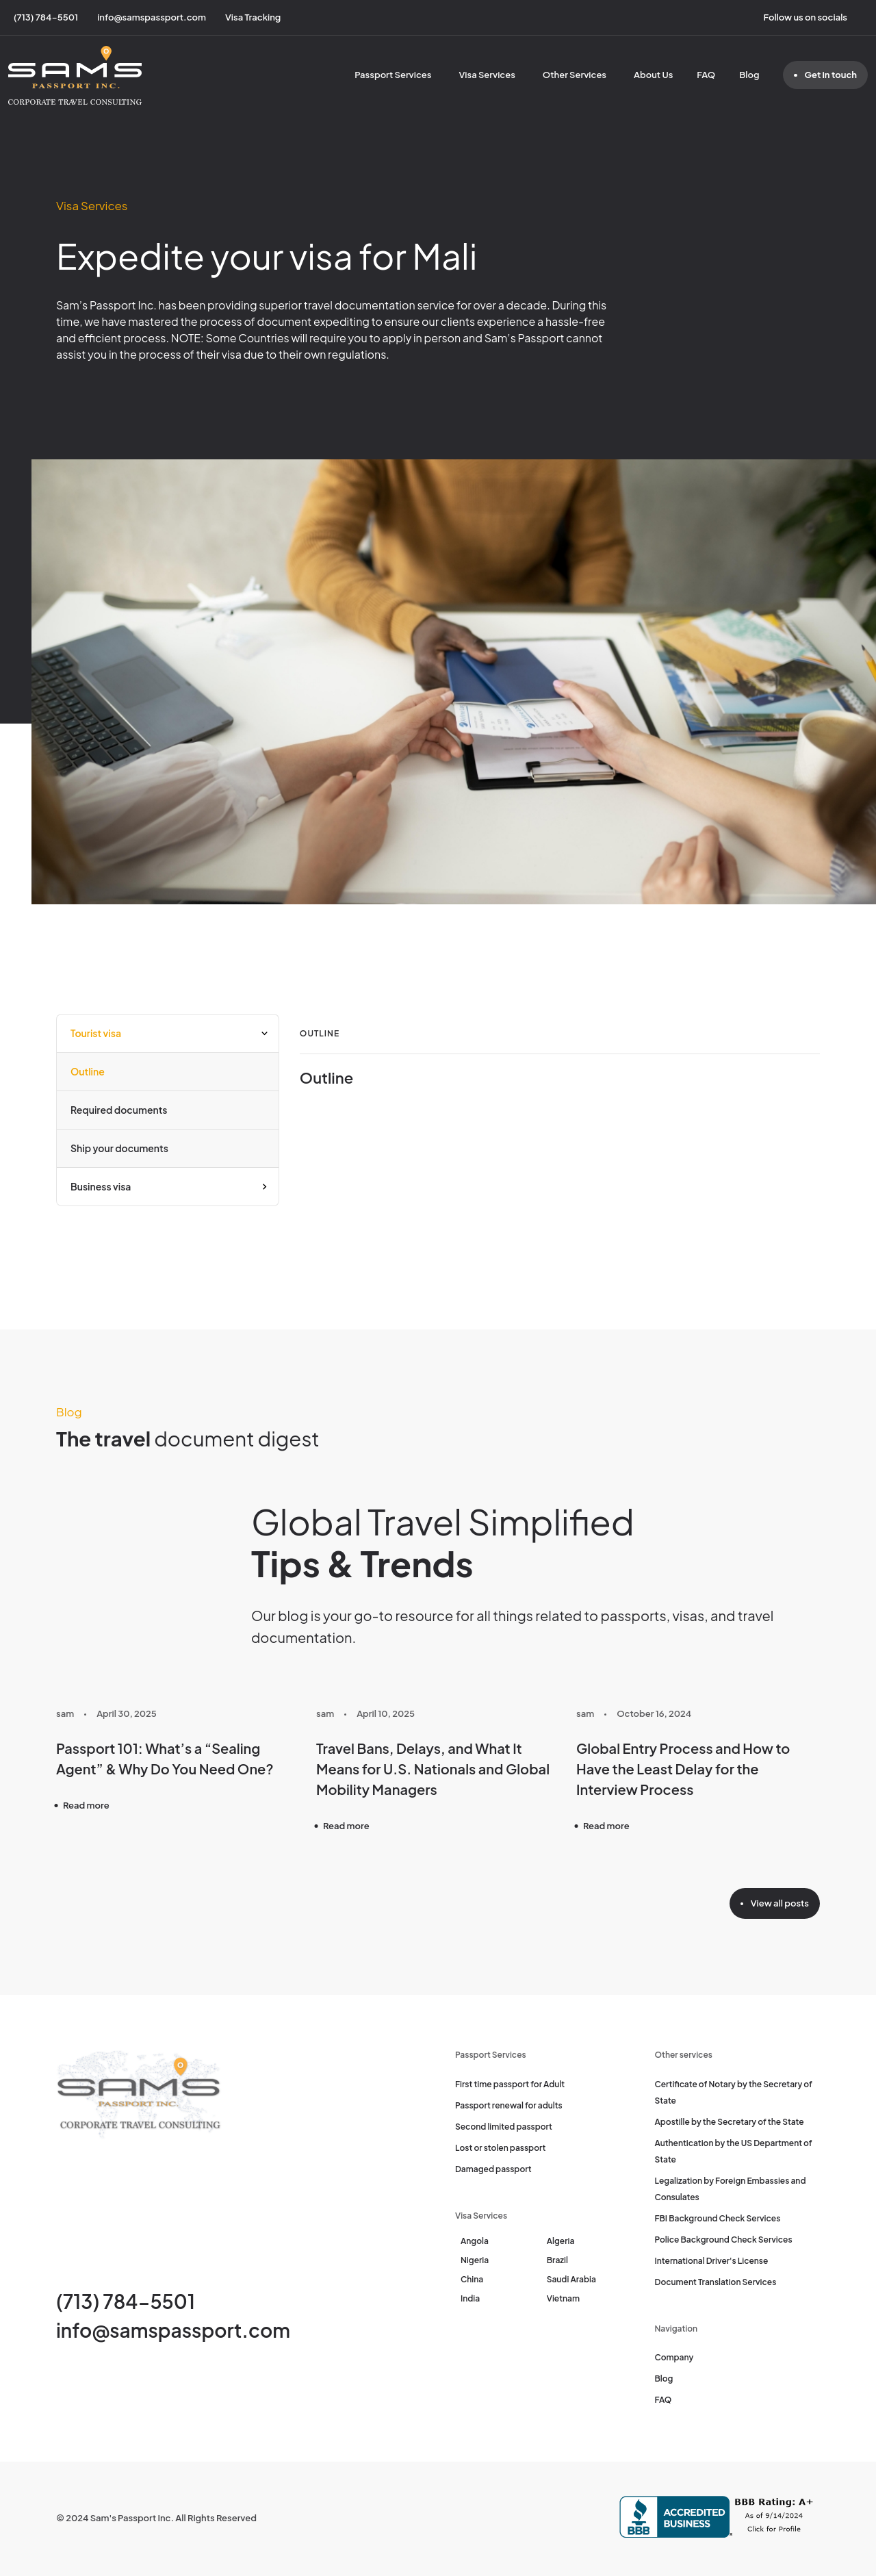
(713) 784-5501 (125, 2301)
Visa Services (487, 74)
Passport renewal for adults (509, 2105)
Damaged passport (493, 2169)
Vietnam (563, 2298)
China (472, 2279)
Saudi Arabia (571, 2279)
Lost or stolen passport (500, 2148)
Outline (87, 1071)
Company (674, 2357)
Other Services (574, 74)
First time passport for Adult (510, 2084)
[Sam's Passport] (75, 75)
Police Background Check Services (724, 2239)
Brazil (557, 2260)
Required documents (119, 1110)
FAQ (706, 74)
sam (65, 1713)
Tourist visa (95, 1033)
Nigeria (475, 2260)
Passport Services (393, 74)
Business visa (100, 1186)
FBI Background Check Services (718, 2218)
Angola (475, 2241)
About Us (653, 74)
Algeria (561, 2241)
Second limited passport (503, 2126)
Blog (749, 74)
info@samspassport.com (173, 2330)
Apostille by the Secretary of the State (729, 2122)
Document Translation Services (716, 2282)
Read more (86, 1805)
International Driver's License (712, 2261)
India (470, 2298)
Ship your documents (119, 1148)
